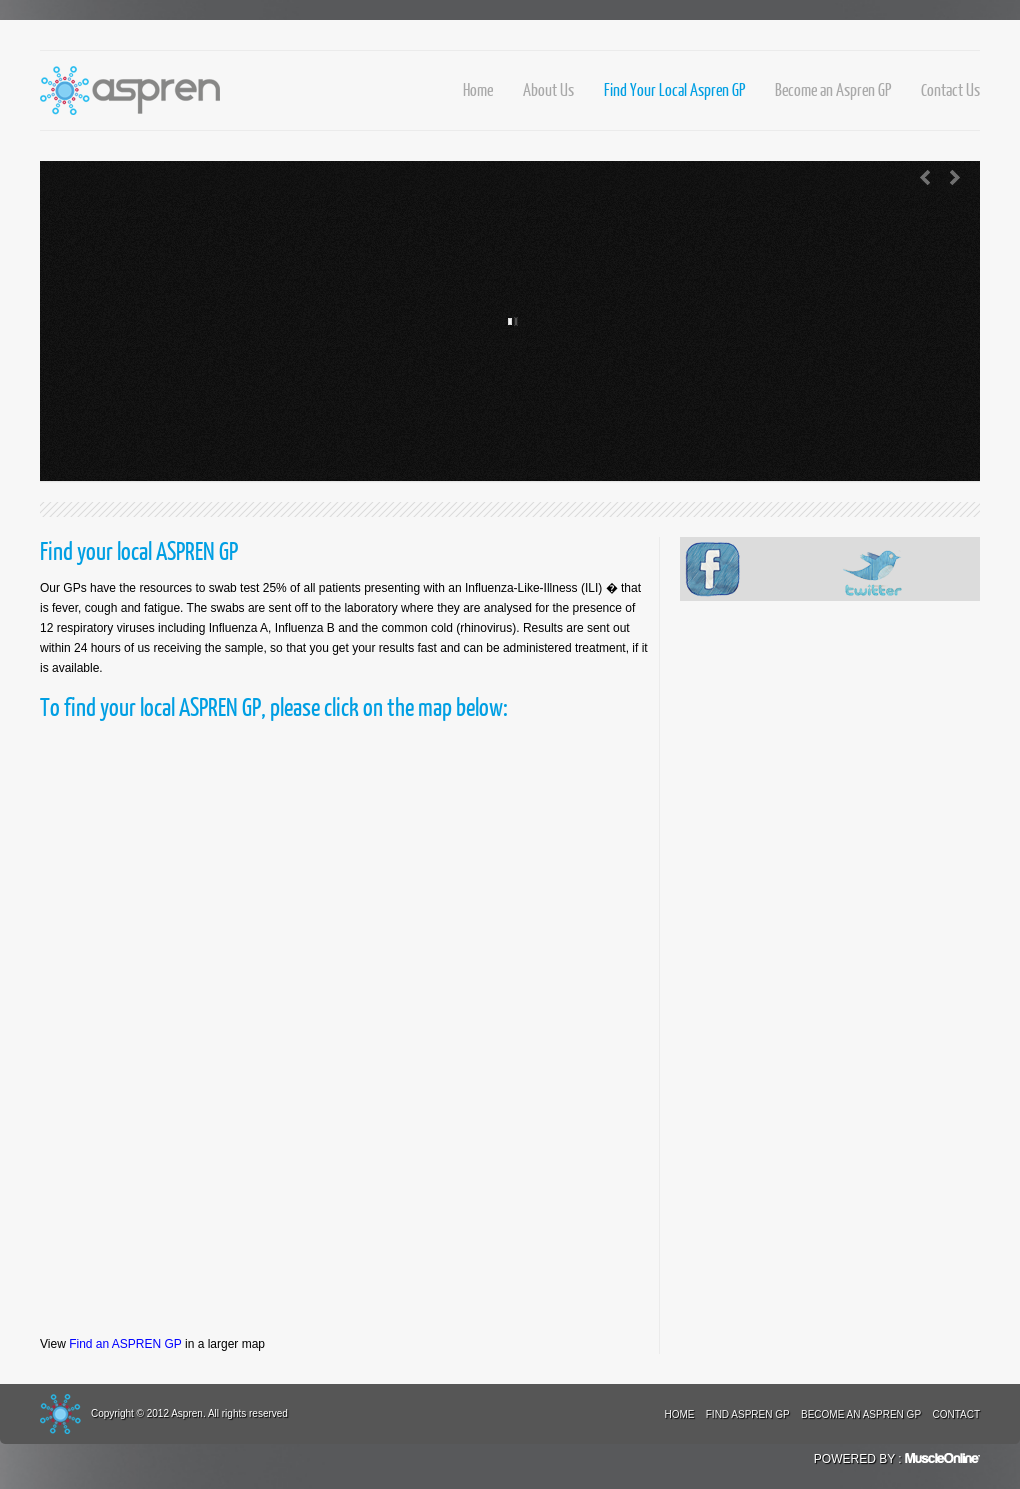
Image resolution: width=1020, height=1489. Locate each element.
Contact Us (950, 89)
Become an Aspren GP (833, 89)
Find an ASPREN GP (125, 1344)
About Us (548, 89)
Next (955, 177)
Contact (956, 1414)
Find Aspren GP (748, 1414)
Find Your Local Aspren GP (674, 89)
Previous (925, 177)
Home (478, 89)
